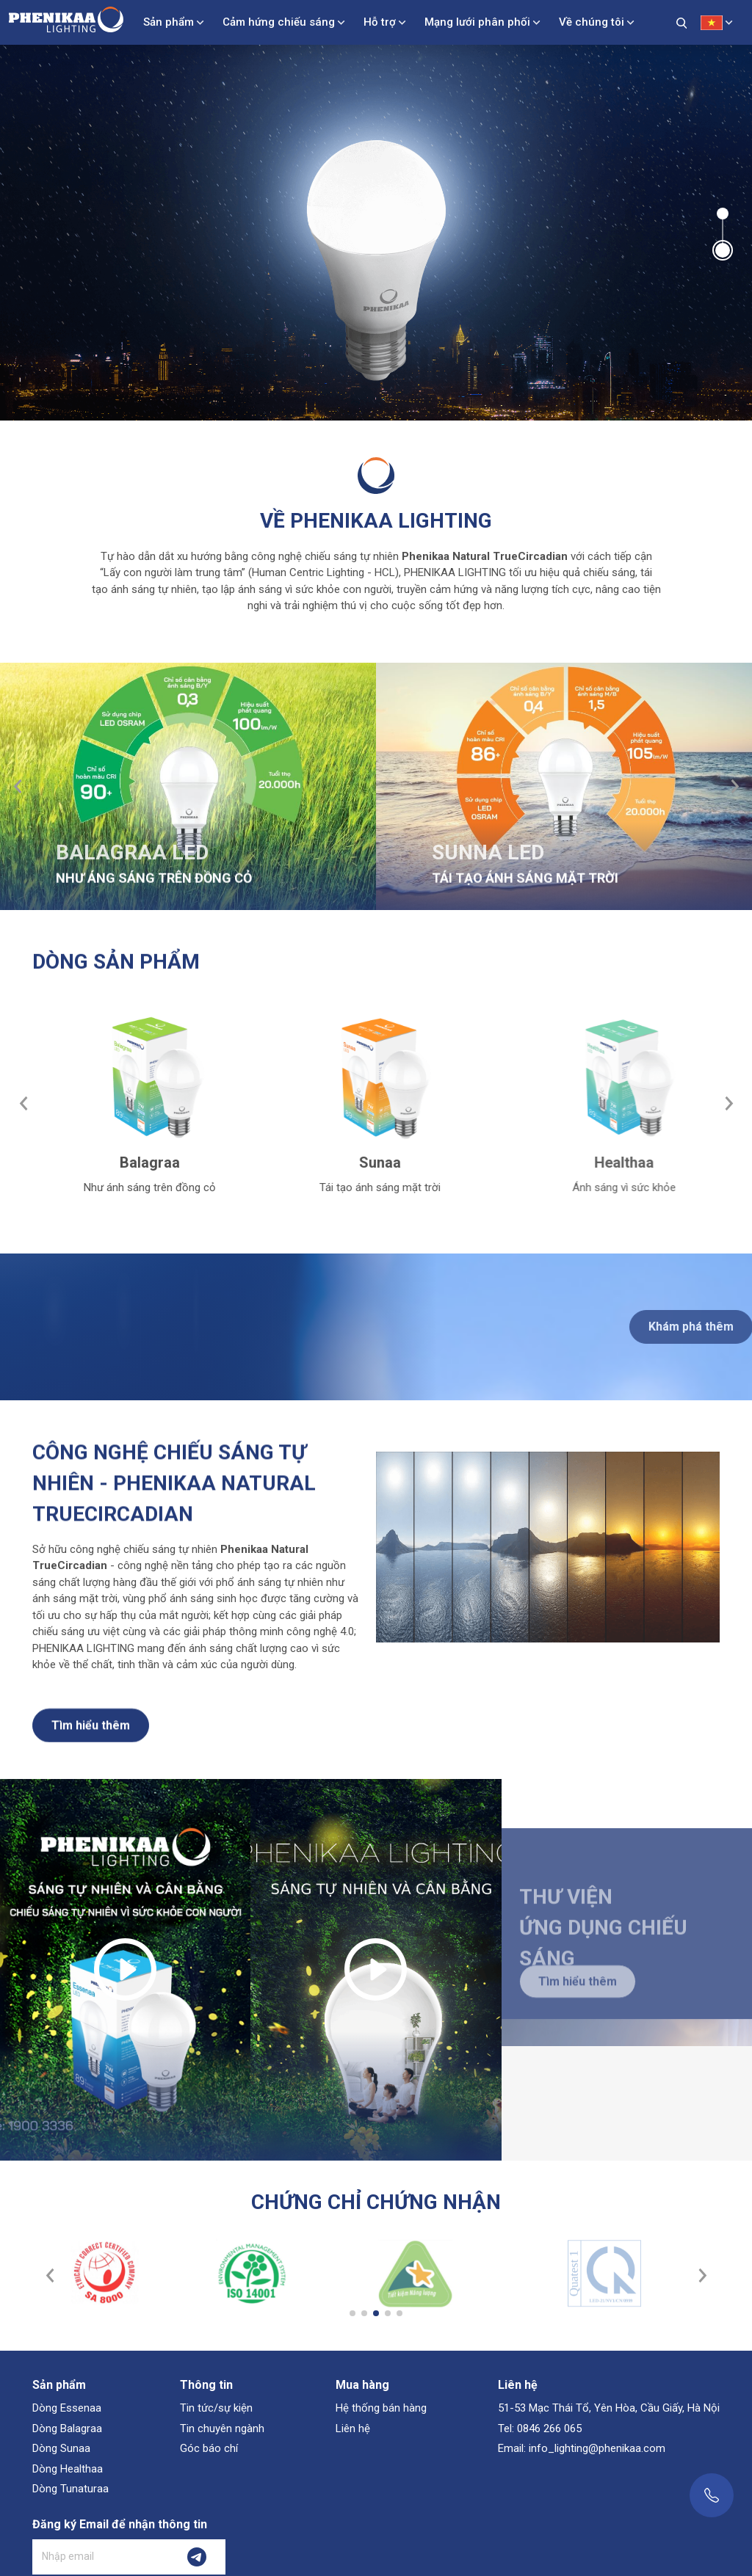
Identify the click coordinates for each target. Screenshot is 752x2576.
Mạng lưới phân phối (477, 22)
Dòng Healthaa (67, 2468)
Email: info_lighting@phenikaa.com (581, 2448)
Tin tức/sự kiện (216, 2408)
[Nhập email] (100, 2557)
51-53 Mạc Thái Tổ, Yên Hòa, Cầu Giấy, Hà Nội (609, 2408)
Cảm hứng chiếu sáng (279, 22)
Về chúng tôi (591, 22)
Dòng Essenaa (66, 2408)
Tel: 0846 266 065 (540, 2428)
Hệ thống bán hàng (381, 2408)
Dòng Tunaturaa (70, 2488)
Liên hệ (353, 2428)
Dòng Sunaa (61, 2448)
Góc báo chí (209, 2448)
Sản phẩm (168, 22)
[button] (722, 213)
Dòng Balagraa (67, 2428)
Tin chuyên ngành (222, 2428)
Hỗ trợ (380, 22)
